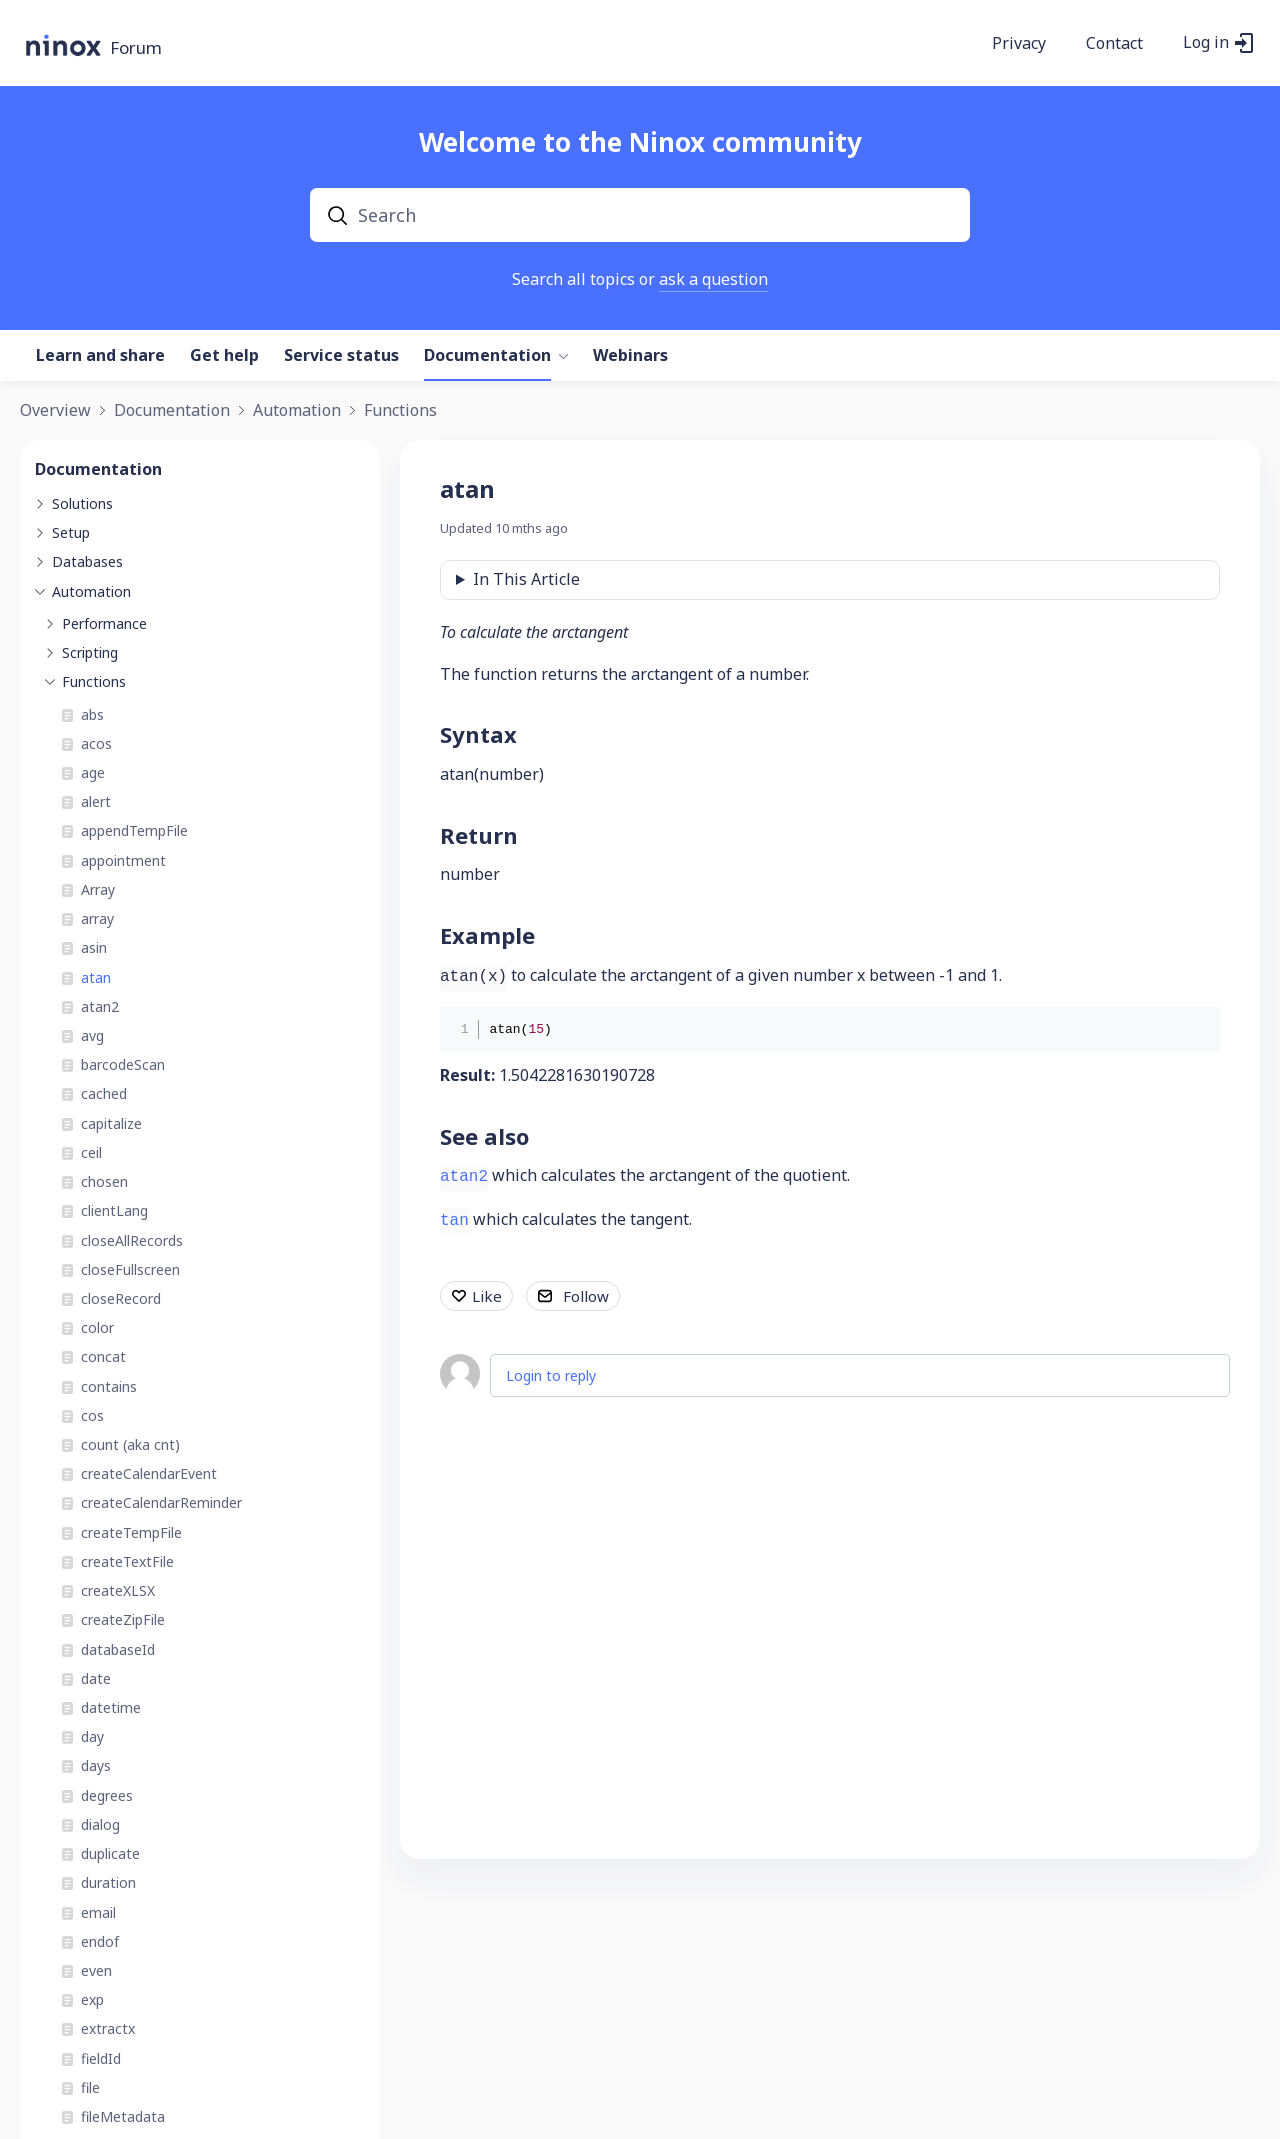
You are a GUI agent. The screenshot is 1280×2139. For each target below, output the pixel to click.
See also (484, 1136)
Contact (1114, 44)
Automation (297, 411)
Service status (341, 356)
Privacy (1019, 44)
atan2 (464, 1177)
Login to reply (551, 1375)
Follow (586, 1296)
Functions (400, 411)
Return (479, 835)
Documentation (487, 356)
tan (454, 1221)
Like (487, 1296)
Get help (224, 356)
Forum (136, 48)
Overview (55, 411)
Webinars (630, 356)
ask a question (713, 279)
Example (487, 935)
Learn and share (100, 356)
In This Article (526, 579)
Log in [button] (1206, 43)
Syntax (478, 734)
